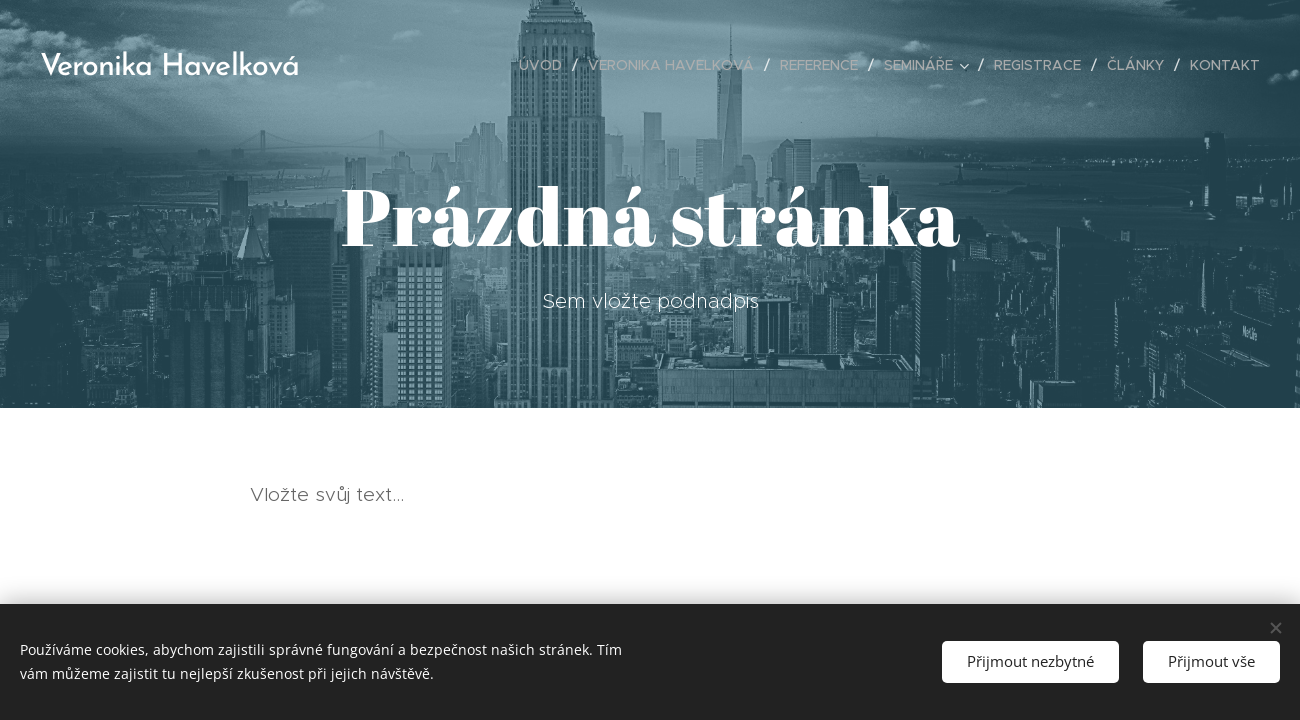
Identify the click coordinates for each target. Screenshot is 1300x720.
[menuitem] (546, 65)
